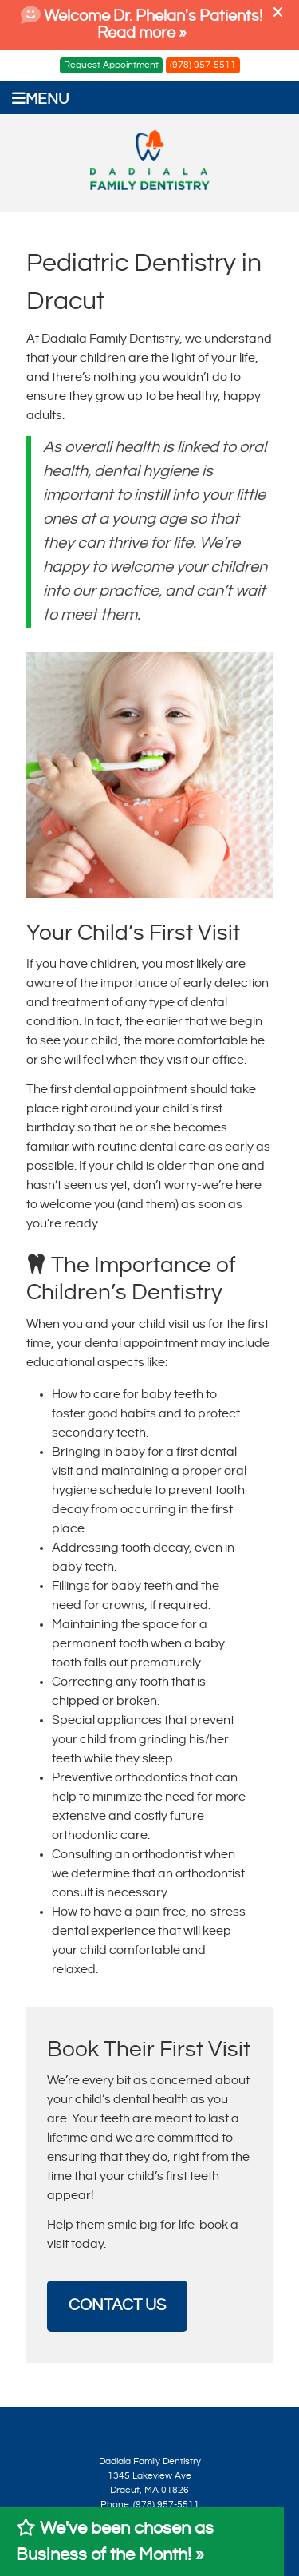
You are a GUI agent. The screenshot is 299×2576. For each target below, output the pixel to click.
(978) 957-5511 (203, 65)
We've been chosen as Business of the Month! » (115, 2541)
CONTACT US (117, 2305)
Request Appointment (111, 65)
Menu (40, 98)
